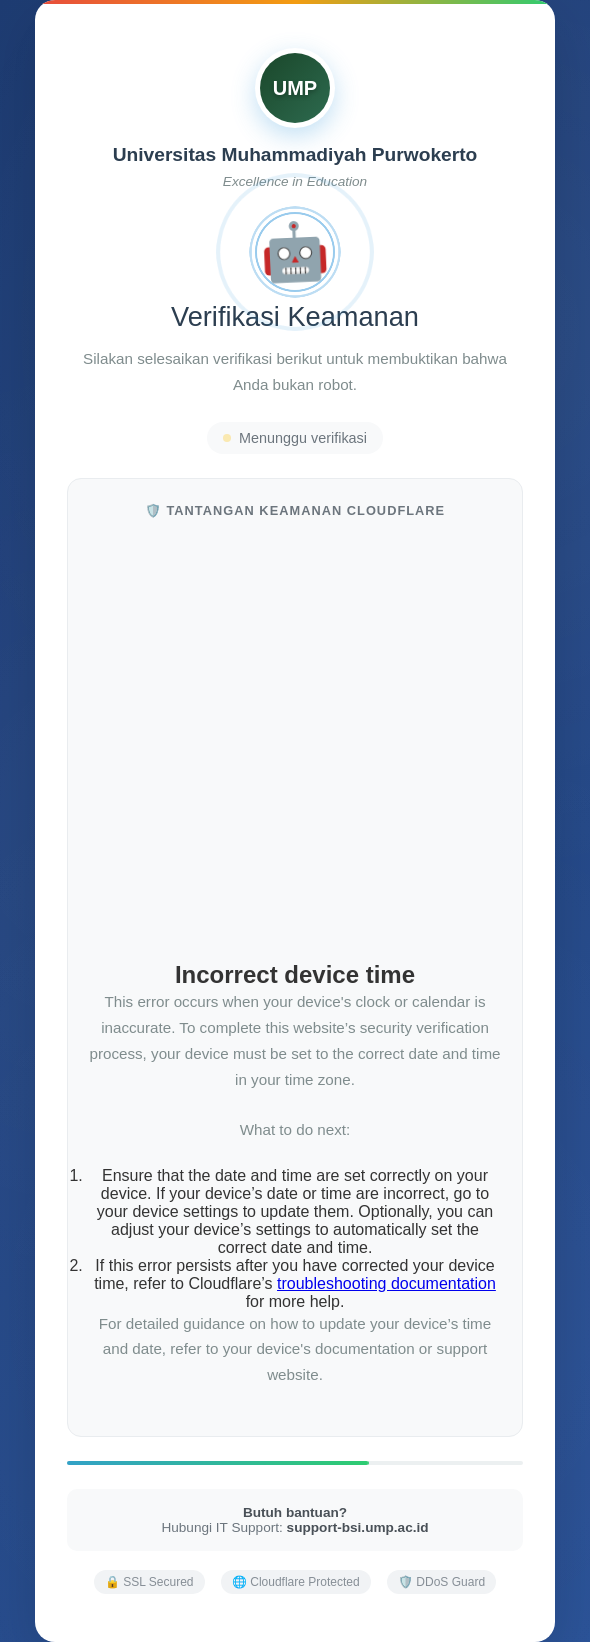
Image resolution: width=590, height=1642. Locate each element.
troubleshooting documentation (386, 1283)
